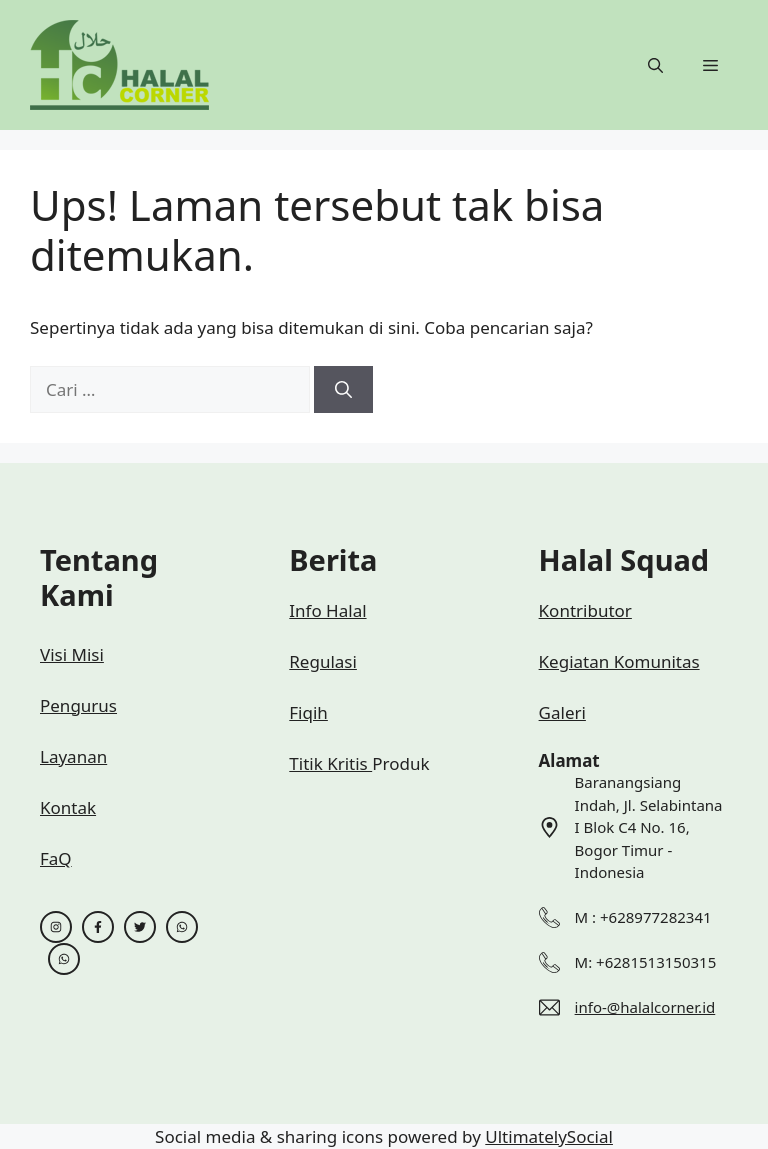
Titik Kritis (330, 763)
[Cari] (343, 390)
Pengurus (78, 705)
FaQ (56, 858)
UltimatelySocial (549, 1136)
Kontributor (585, 610)
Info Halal (327, 610)
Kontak (68, 807)
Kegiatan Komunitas (619, 661)
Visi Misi (72, 654)
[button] (655, 65)
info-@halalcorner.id (645, 1007)
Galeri (562, 712)
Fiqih (308, 712)
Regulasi (323, 661)
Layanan (73, 756)
